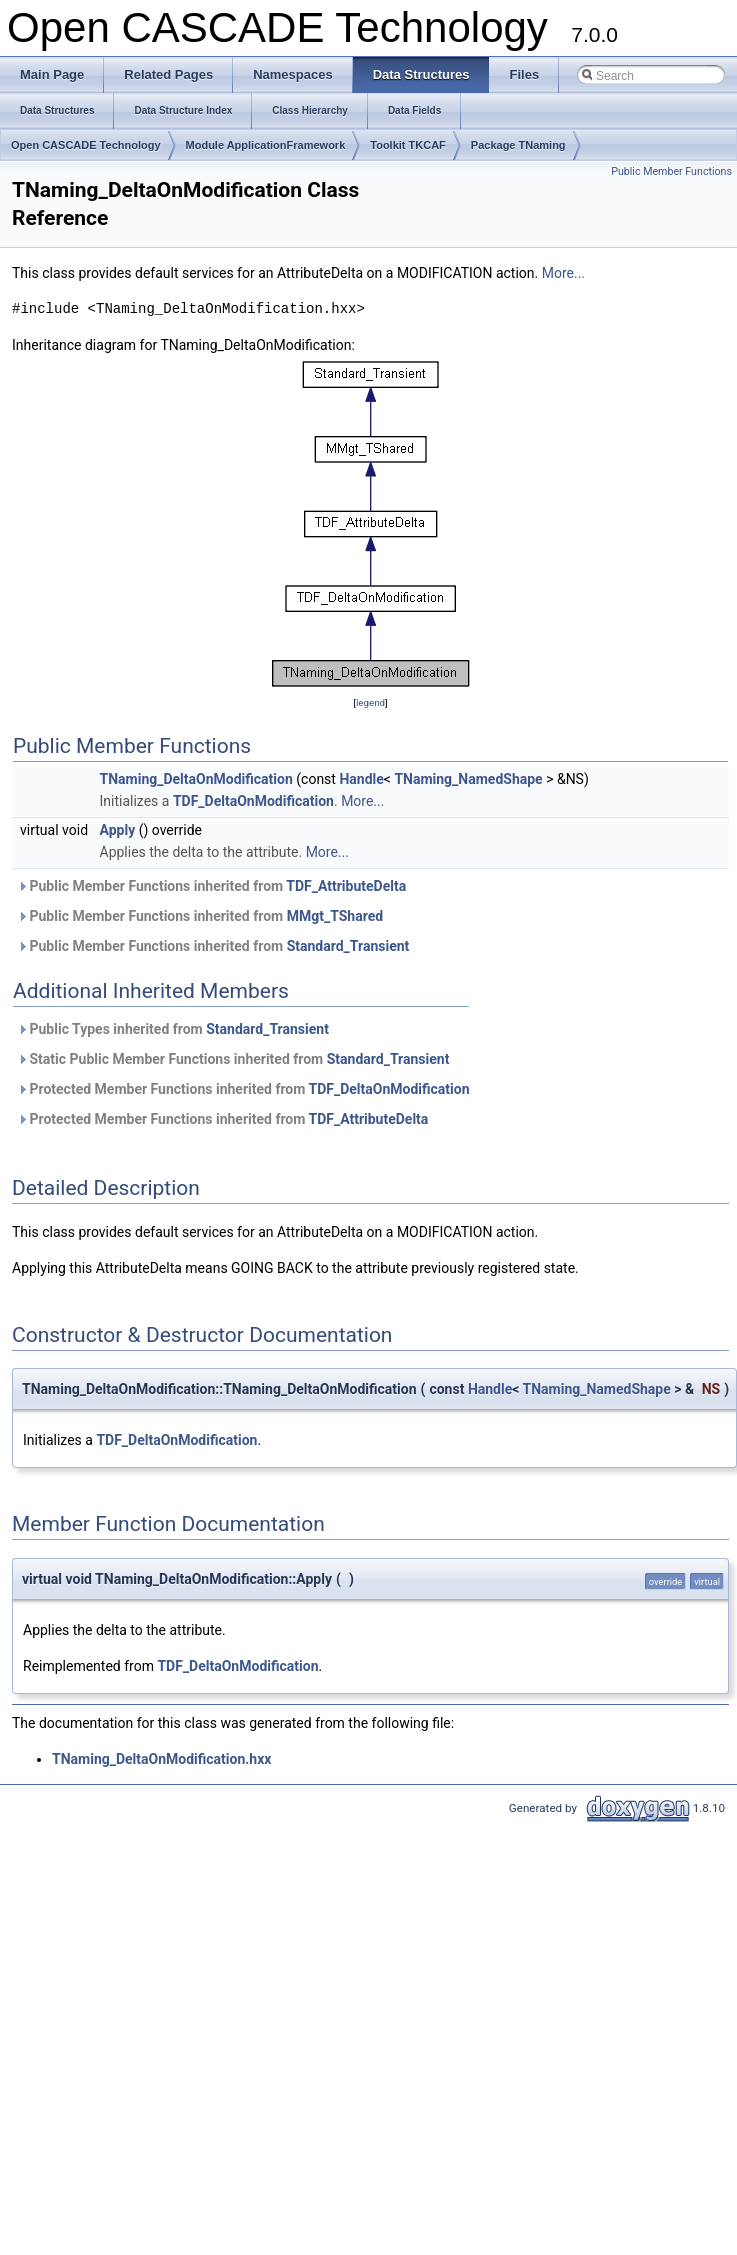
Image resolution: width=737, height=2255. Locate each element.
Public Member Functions (671, 171)
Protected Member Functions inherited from (243, 1089)
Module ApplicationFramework (266, 145)
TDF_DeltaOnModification (253, 801)
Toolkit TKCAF (408, 145)
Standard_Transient (348, 946)
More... (563, 273)
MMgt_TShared (335, 916)
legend (370, 702)
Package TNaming (518, 145)
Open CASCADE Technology (86, 145)
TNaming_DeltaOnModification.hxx (161, 1759)
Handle (361, 779)
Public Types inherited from (173, 1029)
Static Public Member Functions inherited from (233, 1059)
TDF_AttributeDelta (346, 886)
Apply (118, 830)
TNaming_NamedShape (468, 779)
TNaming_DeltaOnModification (196, 779)
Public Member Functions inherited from (211, 886)
